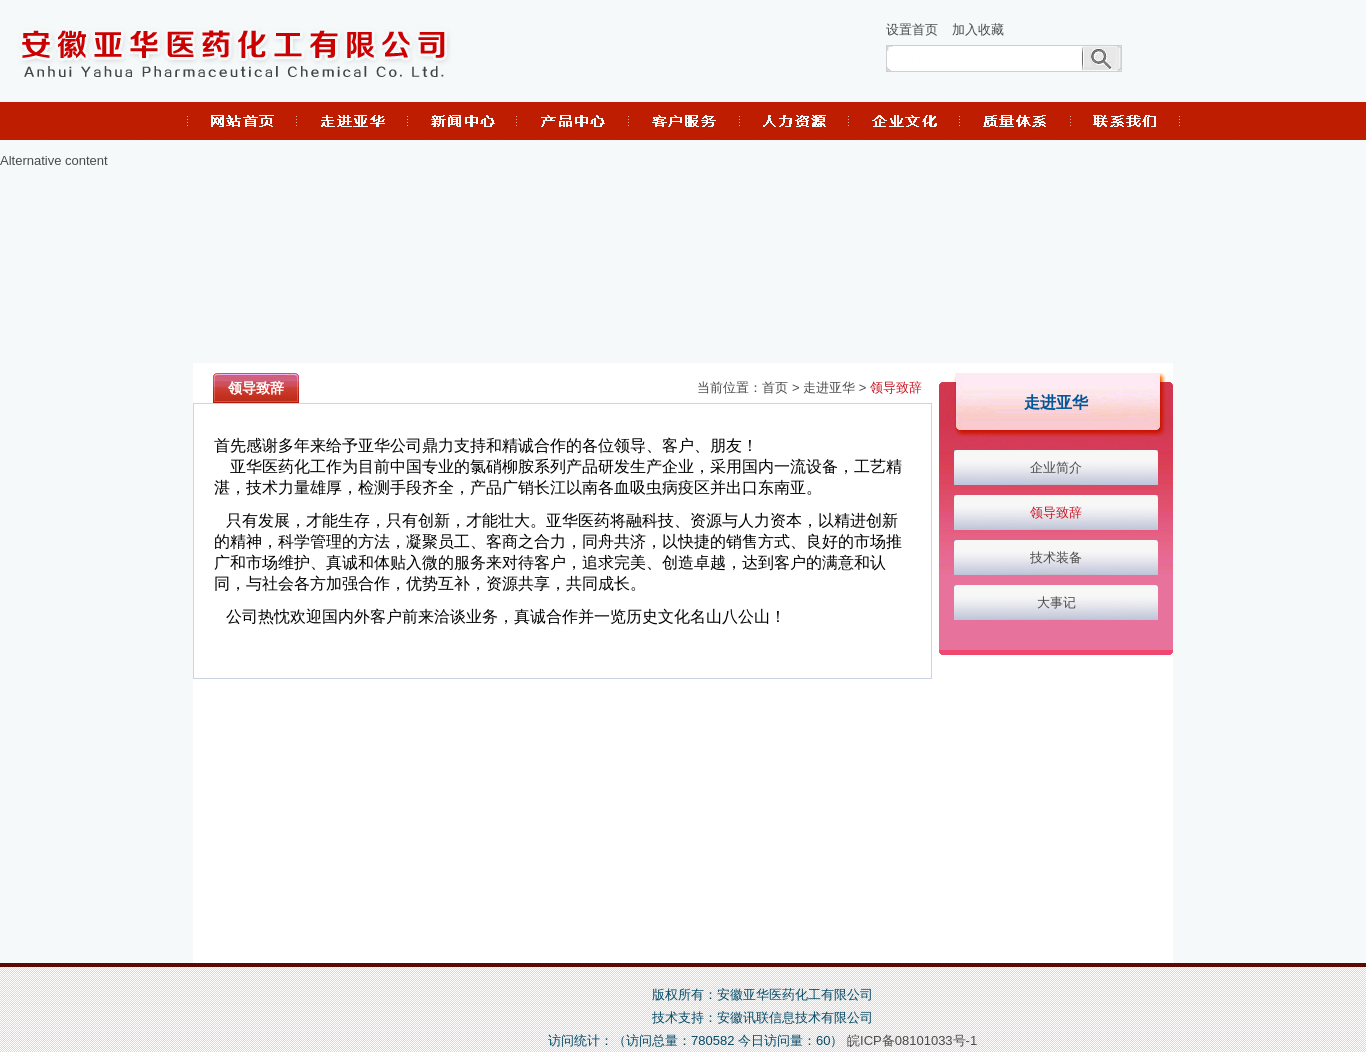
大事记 (1056, 602)
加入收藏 (978, 29)
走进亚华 (829, 388)
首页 (775, 388)
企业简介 (1056, 467)
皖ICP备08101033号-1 (912, 1040)
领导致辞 (896, 388)
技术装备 (1056, 557)
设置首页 (912, 29)
